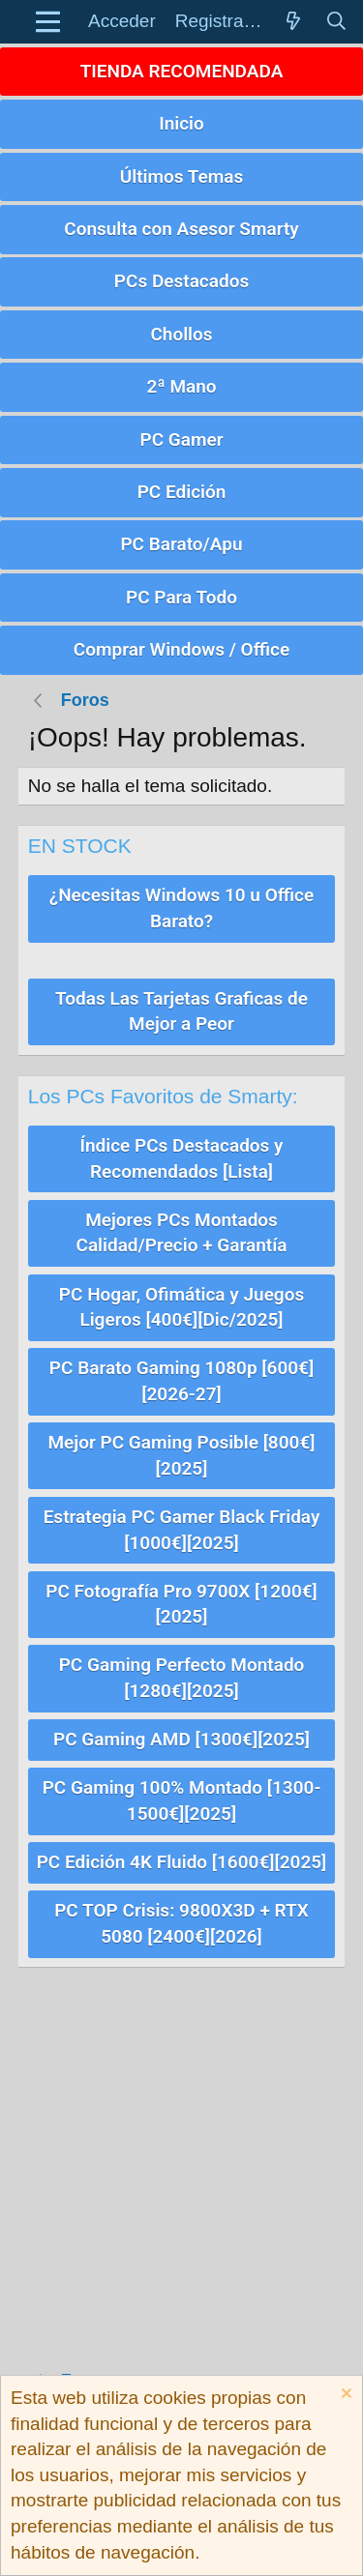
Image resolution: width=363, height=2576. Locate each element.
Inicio (181, 123)
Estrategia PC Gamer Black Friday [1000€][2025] (182, 1530)
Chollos (181, 334)
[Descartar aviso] (344, 2396)
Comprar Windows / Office (181, 649)
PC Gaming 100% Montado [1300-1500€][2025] (182, 1800)
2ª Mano (181, 386)
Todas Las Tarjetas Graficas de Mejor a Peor (181, 1011)
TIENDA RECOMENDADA (182, 71)
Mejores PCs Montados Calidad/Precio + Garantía (181, 1233)
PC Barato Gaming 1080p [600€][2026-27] (181, 1381)
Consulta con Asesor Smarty (181, 229)
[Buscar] (336, 22)
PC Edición (182, 492)
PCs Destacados (181, 281)
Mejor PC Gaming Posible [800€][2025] (181, 1455)
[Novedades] (293, 22)
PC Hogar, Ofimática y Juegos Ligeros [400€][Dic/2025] (181, 1307)
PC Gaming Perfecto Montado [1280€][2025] (182, 1678)
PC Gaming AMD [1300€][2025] (181, 1739)
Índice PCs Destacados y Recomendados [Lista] (181, 1158)
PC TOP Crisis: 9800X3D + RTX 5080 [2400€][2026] (181, 1923)
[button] (48, 22)
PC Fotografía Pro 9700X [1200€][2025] (181, 1604)
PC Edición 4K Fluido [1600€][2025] (182, 1862)
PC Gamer (181, 439)
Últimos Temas (182, 176)
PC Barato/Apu (181, 544)
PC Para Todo (181, 597)
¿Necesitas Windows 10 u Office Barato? (181, 908)
